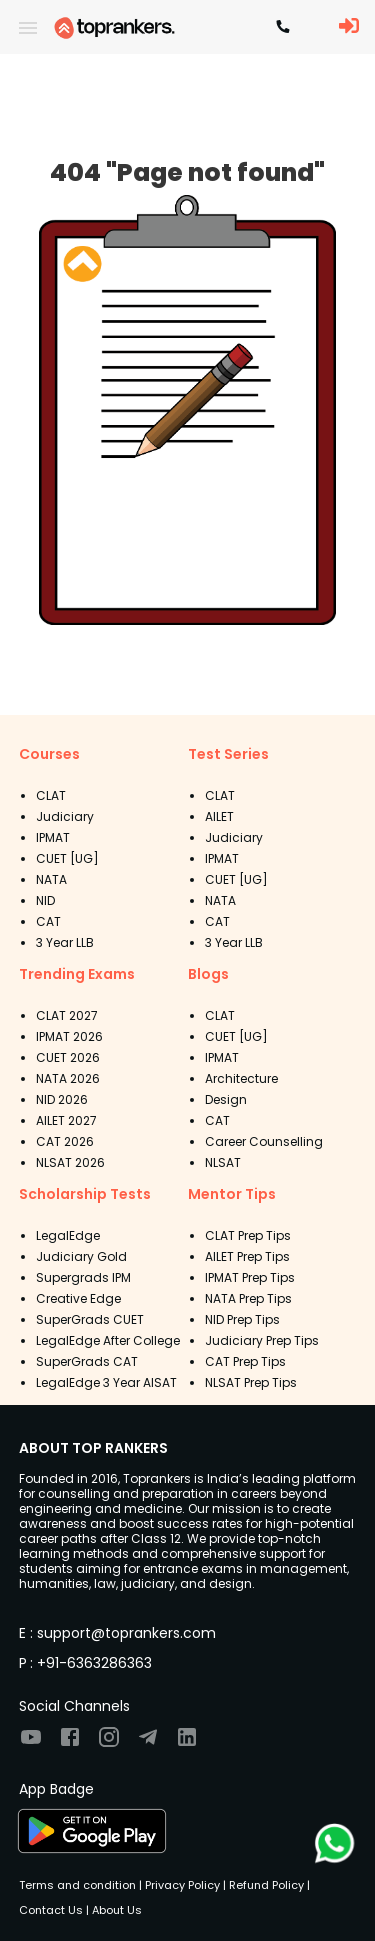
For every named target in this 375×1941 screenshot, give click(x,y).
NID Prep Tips (242, 1319)
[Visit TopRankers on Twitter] (148, 1743)
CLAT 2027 (67, 1015)
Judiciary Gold (81, 1256)
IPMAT (53, 837)
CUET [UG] (67, 858)
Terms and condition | (80, 1885)
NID (45, 900)
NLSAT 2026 (70, 1162)
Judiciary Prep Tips (262, 1340)
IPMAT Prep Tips (250, 1277)
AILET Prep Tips (247, 1256)
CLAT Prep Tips (248, 1235)
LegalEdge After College (108, 1340)
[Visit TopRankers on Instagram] (109, 1743)
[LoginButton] (349, 27)
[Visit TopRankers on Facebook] (70, 1743)
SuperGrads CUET (90, 1319)
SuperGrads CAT (87, 1361)
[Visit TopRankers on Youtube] (31, 1743)
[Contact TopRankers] (283, 28)
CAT (48, 921)
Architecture (241, 1078)
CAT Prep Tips (245, 1361)
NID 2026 (62, 1099)
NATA (51, 879)
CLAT (51, 795)
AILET (219, 816)
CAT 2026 (65, 1141)
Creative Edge (78, 1298)
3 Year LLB (65, 942)
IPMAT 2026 (69, 1036)
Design (226, 1099)
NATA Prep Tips (248, 1298)
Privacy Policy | (184, 1885)
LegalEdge (68, 1235)
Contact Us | (54, 1910)
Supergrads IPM (83, 1277)
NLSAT (223, 1162)
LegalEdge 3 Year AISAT (106, 1382)
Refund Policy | (268, 1885)
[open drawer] (28, 28)
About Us (115, 1910)
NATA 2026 (68, 1078)
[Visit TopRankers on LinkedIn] (187, 1743)
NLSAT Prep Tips (251, 1382)
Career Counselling (264, 1141)
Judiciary (65, 816)
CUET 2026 (68, 1057)
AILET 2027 (66, 1120)
